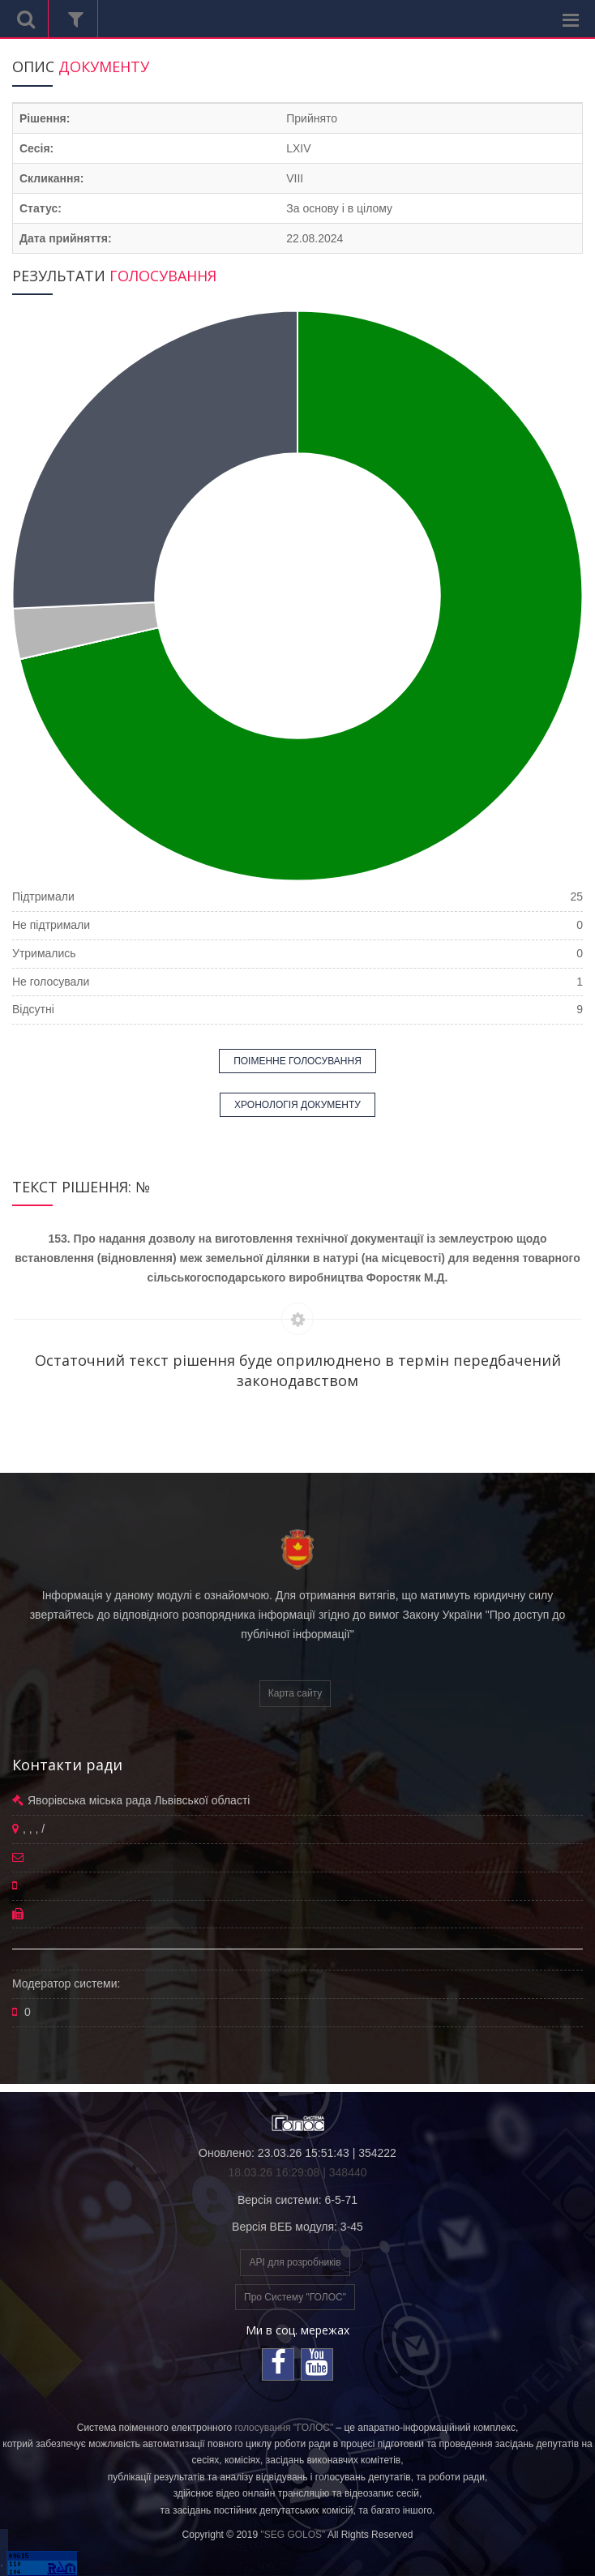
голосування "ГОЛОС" (283, 2427)
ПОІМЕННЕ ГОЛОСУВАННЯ (297, 1061)
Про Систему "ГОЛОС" (295, 2297)
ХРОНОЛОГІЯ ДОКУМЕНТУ (297, 1104)
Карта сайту (295, 1693)
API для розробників (294, 2262)
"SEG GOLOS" (292, 2534)
